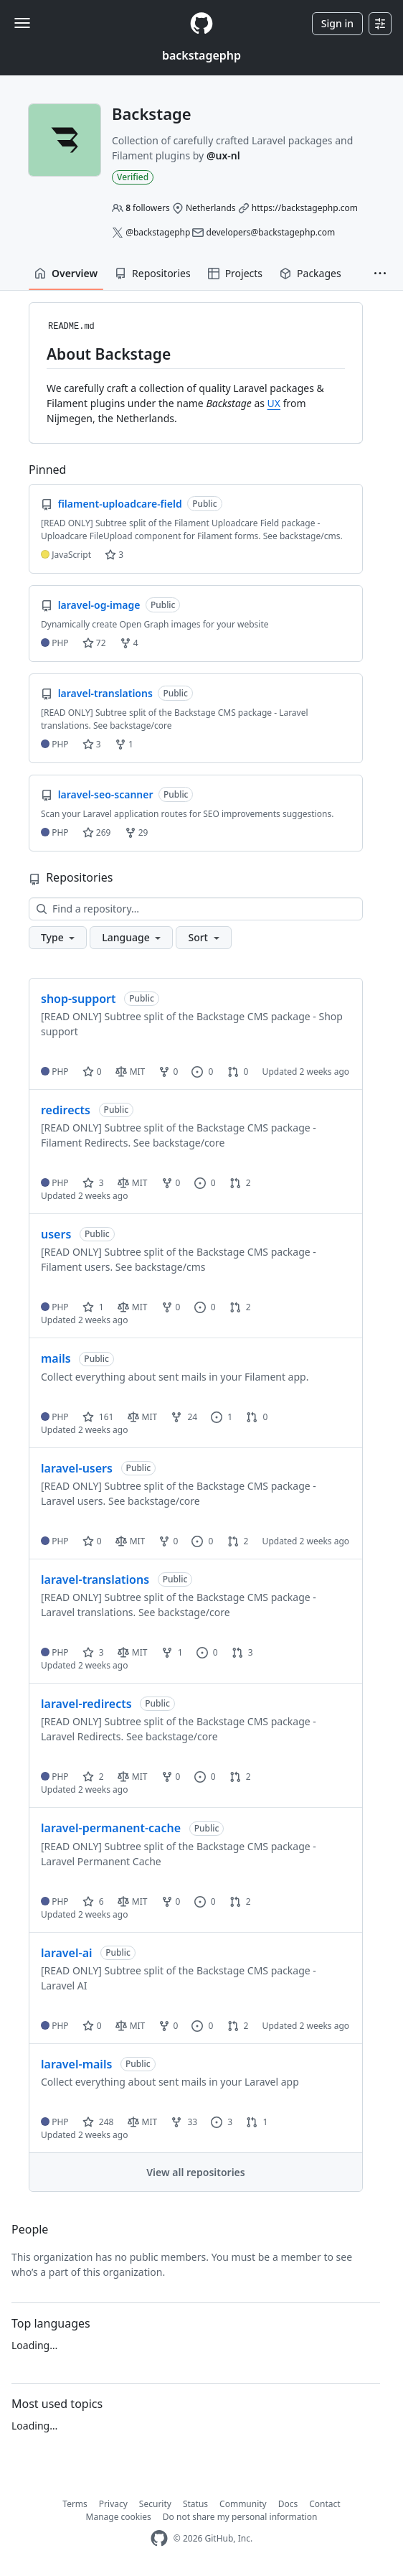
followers (147, 208)
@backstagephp (157, 232)
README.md (71, 327)
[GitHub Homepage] (159, 2538)
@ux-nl (223, 155)
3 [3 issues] (221, 2122)
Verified (132, 177)
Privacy (113, 2504)
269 (96, 832)
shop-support (78, 999)
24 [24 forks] (184, 1417)
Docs (288, 2504)
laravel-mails (76, 2064)
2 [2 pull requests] (240, 1183)
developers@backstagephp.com (271, 232)
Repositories (153, 273)
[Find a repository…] (196, 908)
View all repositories (195, 2172)
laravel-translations (95, 1579)
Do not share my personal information (240, 2517)
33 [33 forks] (184, 2122)
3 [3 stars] (93, 1183)
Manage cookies (118, 2517)
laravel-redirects (86, 1704)
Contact (324, 2504)
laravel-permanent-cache (111, 1828)
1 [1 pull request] (256, 2122)
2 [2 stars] (93, 1776)
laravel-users (77, 1468)
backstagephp (201, 55)
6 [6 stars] (93, 1901)
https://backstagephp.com (305, 208)
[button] (380, 273)
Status (195, 2504)
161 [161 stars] (98, 1417)
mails (56, 1358)
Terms (74, 2504)
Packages (310, 273)
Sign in (337, 23)
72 (94, 643)
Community (243, 2504)
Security (155, 2504)
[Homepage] (201, 23)
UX (273, 403)
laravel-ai (67, 1953)
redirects (65, 1110)
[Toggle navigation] (22, 23)
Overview (66, 273)
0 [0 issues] (202, 1071)
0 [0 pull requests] (238, 1071)
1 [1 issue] (221, 1417)
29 (136, 832)
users (56, 1234)
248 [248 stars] (98, 2122)
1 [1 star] (93, 1307)
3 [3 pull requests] (242, 1652)
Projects (235, 273)
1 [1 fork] (172, 1652)
